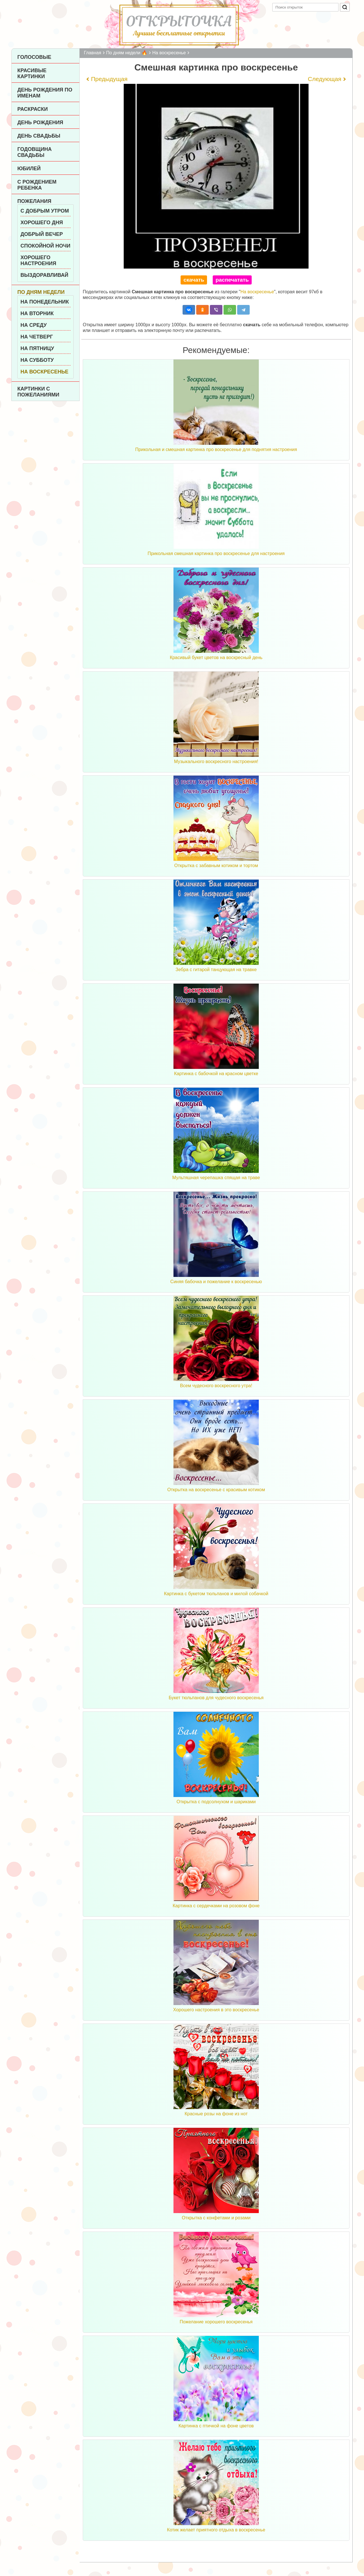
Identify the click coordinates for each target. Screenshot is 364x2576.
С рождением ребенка (37, 185)
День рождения (40, 122)
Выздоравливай (44, 275)
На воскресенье (44, 372)
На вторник (37, 313)
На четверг (36, 337)
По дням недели (41, 292)
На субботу (37, 360)
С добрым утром (44, 211)
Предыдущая (109, 79)
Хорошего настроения (38, 260)
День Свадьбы (38, 136)
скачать (193, 280)
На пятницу (37, 348)
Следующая (324, 79)
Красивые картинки (32, 73)
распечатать (232, 280)
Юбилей (29, 168)
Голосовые (34, 57)
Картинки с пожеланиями (38, 392)
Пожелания (34, 201)
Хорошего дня (41, 222)
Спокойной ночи (45, 246)
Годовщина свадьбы (34, 152)
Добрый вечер (41, 234)
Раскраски (32, 109)
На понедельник (44, 302)
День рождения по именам (44, 93)
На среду (33, 325)
